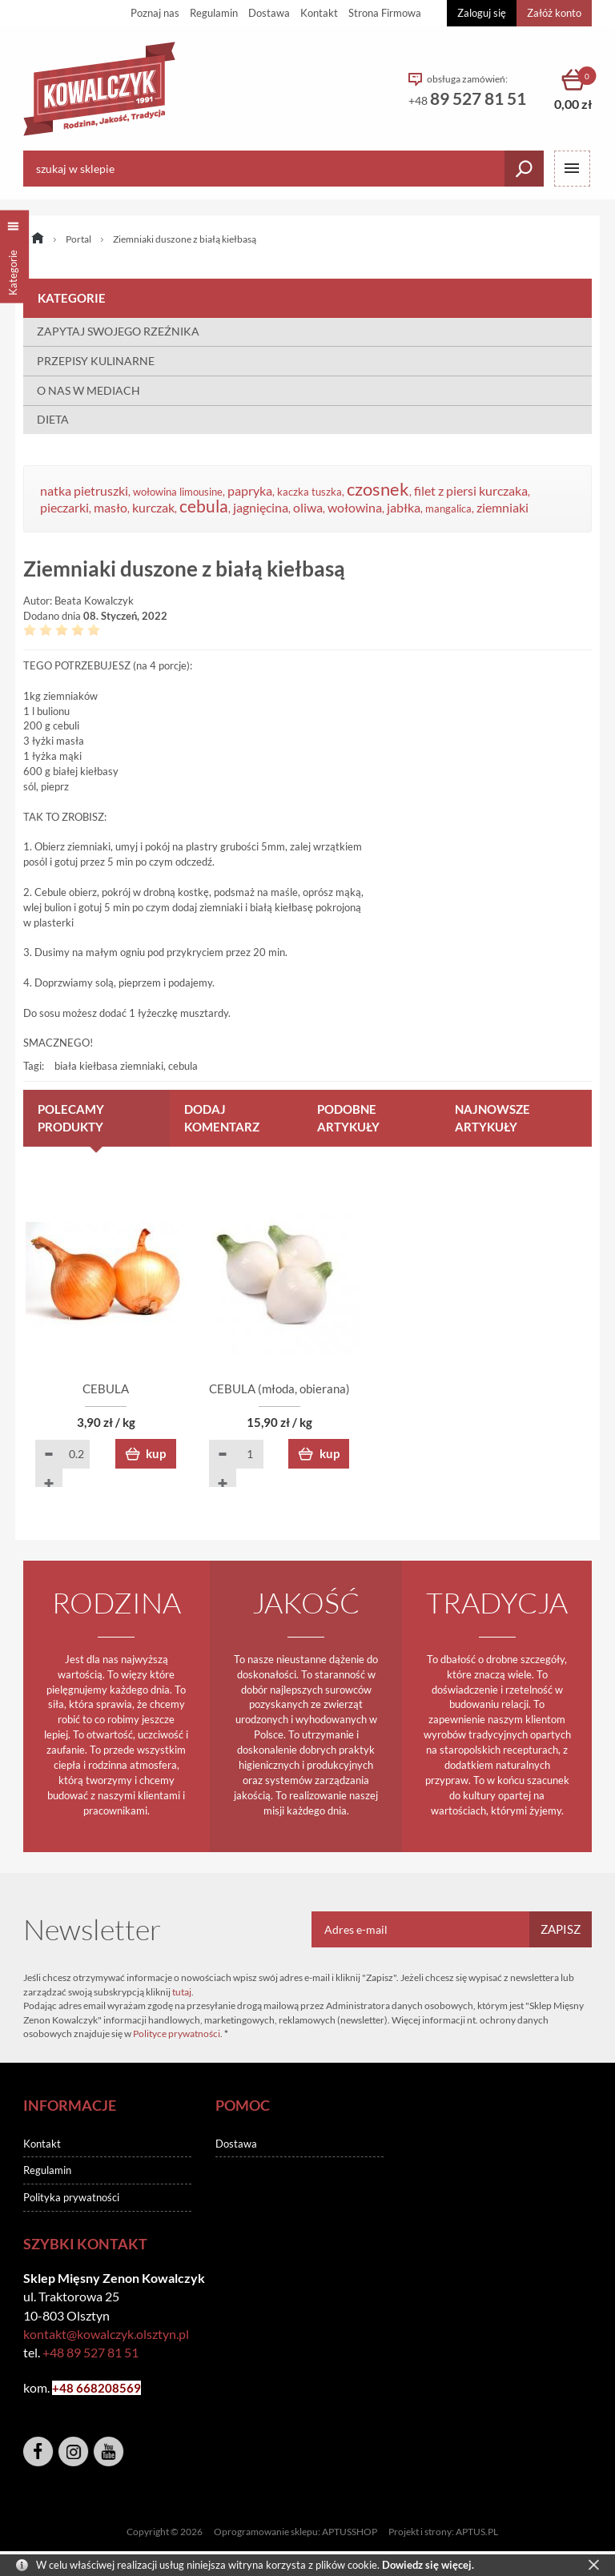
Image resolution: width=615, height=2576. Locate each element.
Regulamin (214, 12)
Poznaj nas (155, 12)
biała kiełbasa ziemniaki (108, 1065)
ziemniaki (502, 507)
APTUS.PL (477, 2532)
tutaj (181, 1993)
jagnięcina (260, 507)
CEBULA (115, 1389)
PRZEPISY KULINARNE (96, 361)
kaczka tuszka (309, 491)
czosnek (378, 489)
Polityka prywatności (71, 2198)
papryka (249, 491)
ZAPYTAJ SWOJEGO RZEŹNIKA (118, 331)
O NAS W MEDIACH (88, 390)
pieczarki (64, 507)
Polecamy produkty (71, 1118)
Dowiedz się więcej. (428, 2564)
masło (110, 507)
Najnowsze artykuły (492, 1118)
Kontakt (319, 12)
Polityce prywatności (176, 2034)
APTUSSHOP (349, 2532)
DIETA (53, 419)
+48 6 (67, 2388)
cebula (203, 506)
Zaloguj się (481, 12)
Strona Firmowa (384, 12)
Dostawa (269, 12)
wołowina (355, 507)
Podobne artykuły (348, 1118)
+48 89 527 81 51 (90, 2353)
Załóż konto (554, 12)
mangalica (448, 508)
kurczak (153, 507)
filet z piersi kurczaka (471, 491)
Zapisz (561, 1930)
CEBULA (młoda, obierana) (307, 1389)
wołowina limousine (178, 491)
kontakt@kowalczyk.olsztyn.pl (106, 2334)
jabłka (403, 507)
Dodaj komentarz (221, 1118)
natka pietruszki (84, 491)
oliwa (308, 507)
